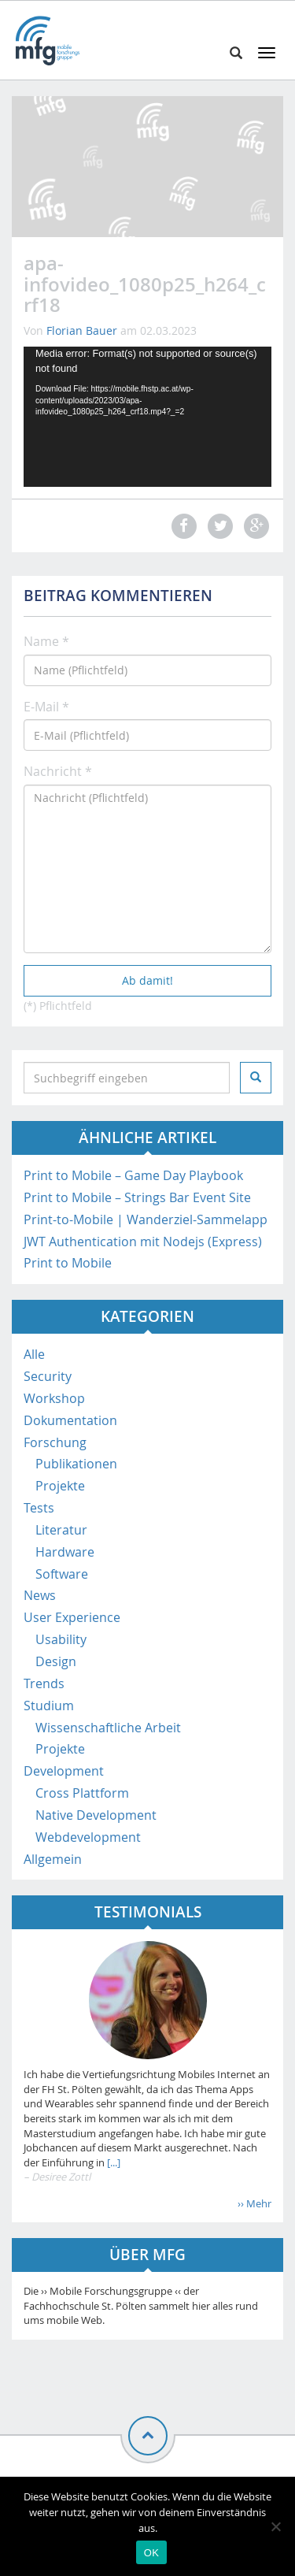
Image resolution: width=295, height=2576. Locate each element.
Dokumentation (70, 1420)
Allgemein (53, 1859)
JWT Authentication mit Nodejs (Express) (143, 1241)
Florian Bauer (81, 330)
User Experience (72, 1617)
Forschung (55, 1442)
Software (61, 1574)
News (40, 1595)
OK (151, 2553)
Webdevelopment (88, 1837)
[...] (112, 2162)
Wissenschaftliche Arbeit (108, 1727)
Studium (49, 1705)
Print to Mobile (68, 1262)
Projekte (60, 1485)
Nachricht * (58, 771)
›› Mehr (254, 2203)
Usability (61, 1639)
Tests (39, 1507)
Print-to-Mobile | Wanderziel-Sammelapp (145, 1219)
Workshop (54, 1398)
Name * (46, 641)
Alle (34, 1354)
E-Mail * (46, 706)
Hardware (64, 1552)
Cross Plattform (82, 1793)
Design (55, 1661)
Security (48, 1376)
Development (64, 1771)
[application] (147, 416)
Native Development (96, 1815)
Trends (44, 1683)
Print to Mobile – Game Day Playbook (133, 1175)
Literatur (61, 1530)
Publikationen (76, 1463)
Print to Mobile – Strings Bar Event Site (137, 1197)
